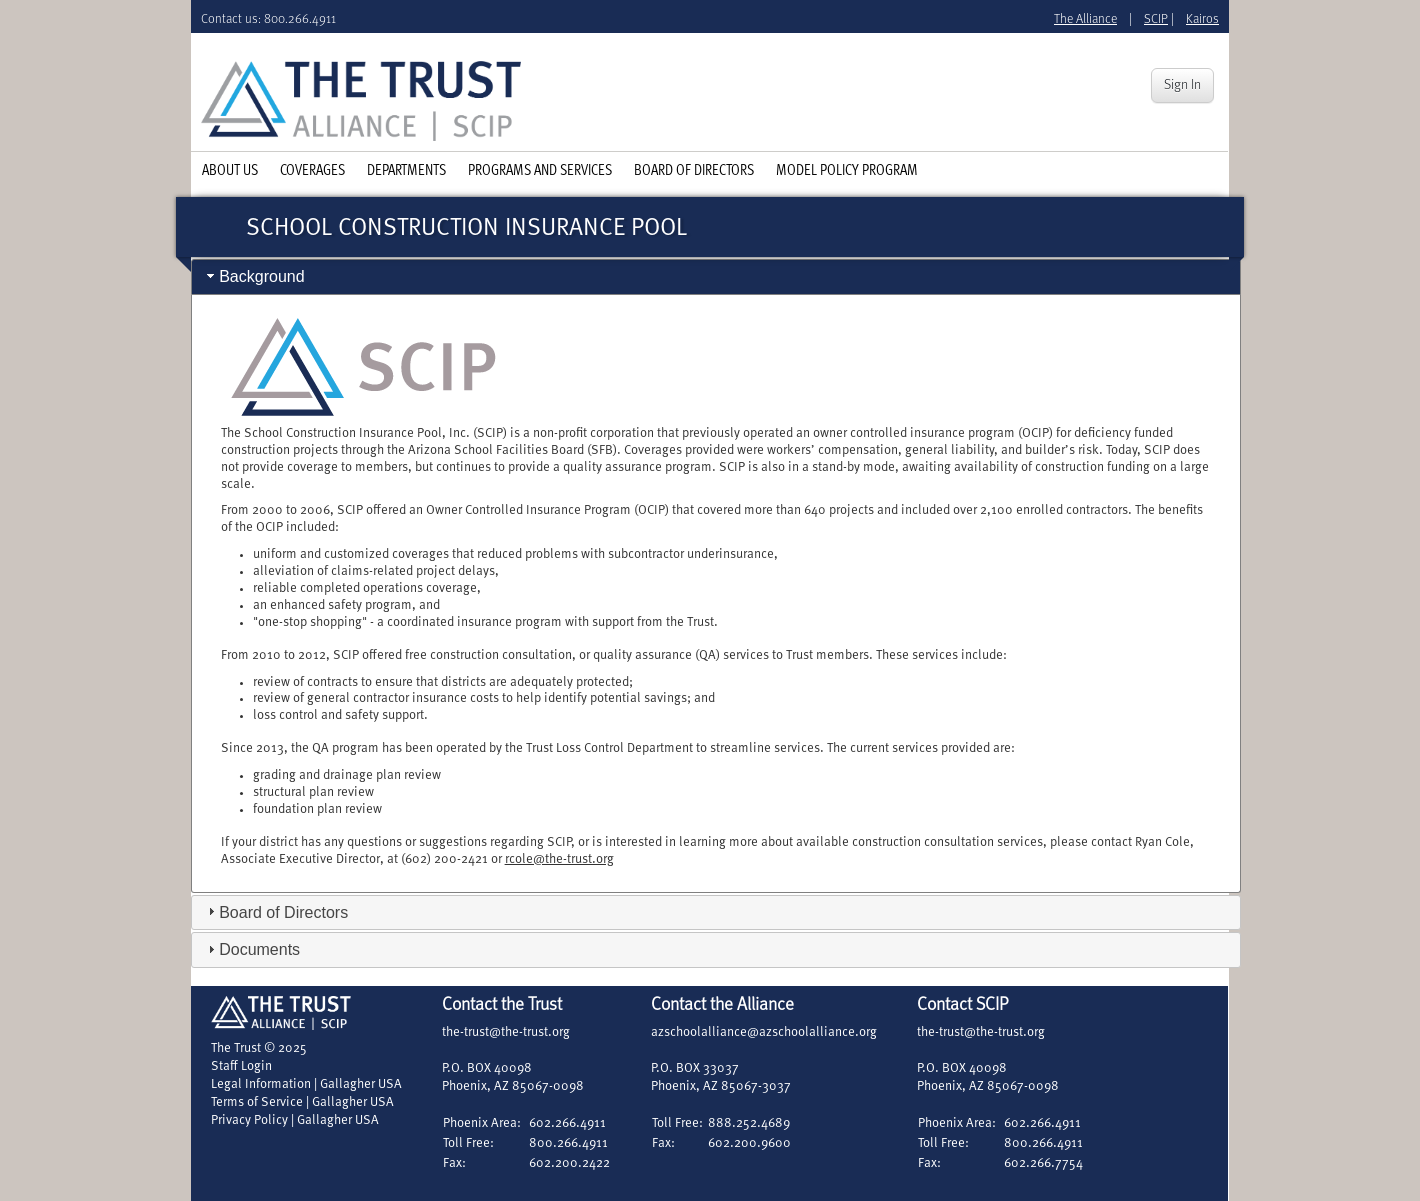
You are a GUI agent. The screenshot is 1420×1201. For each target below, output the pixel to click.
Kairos (1202, 19)
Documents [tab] (251, 949)
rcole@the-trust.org (559, 859)
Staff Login (241, 1066)
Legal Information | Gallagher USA (306, 1084)
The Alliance (1085, 19)
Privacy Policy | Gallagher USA (295, 1120)
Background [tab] (253, 276)
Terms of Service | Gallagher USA (302, 1102)
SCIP (1156, 19)
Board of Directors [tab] (275, 911)
